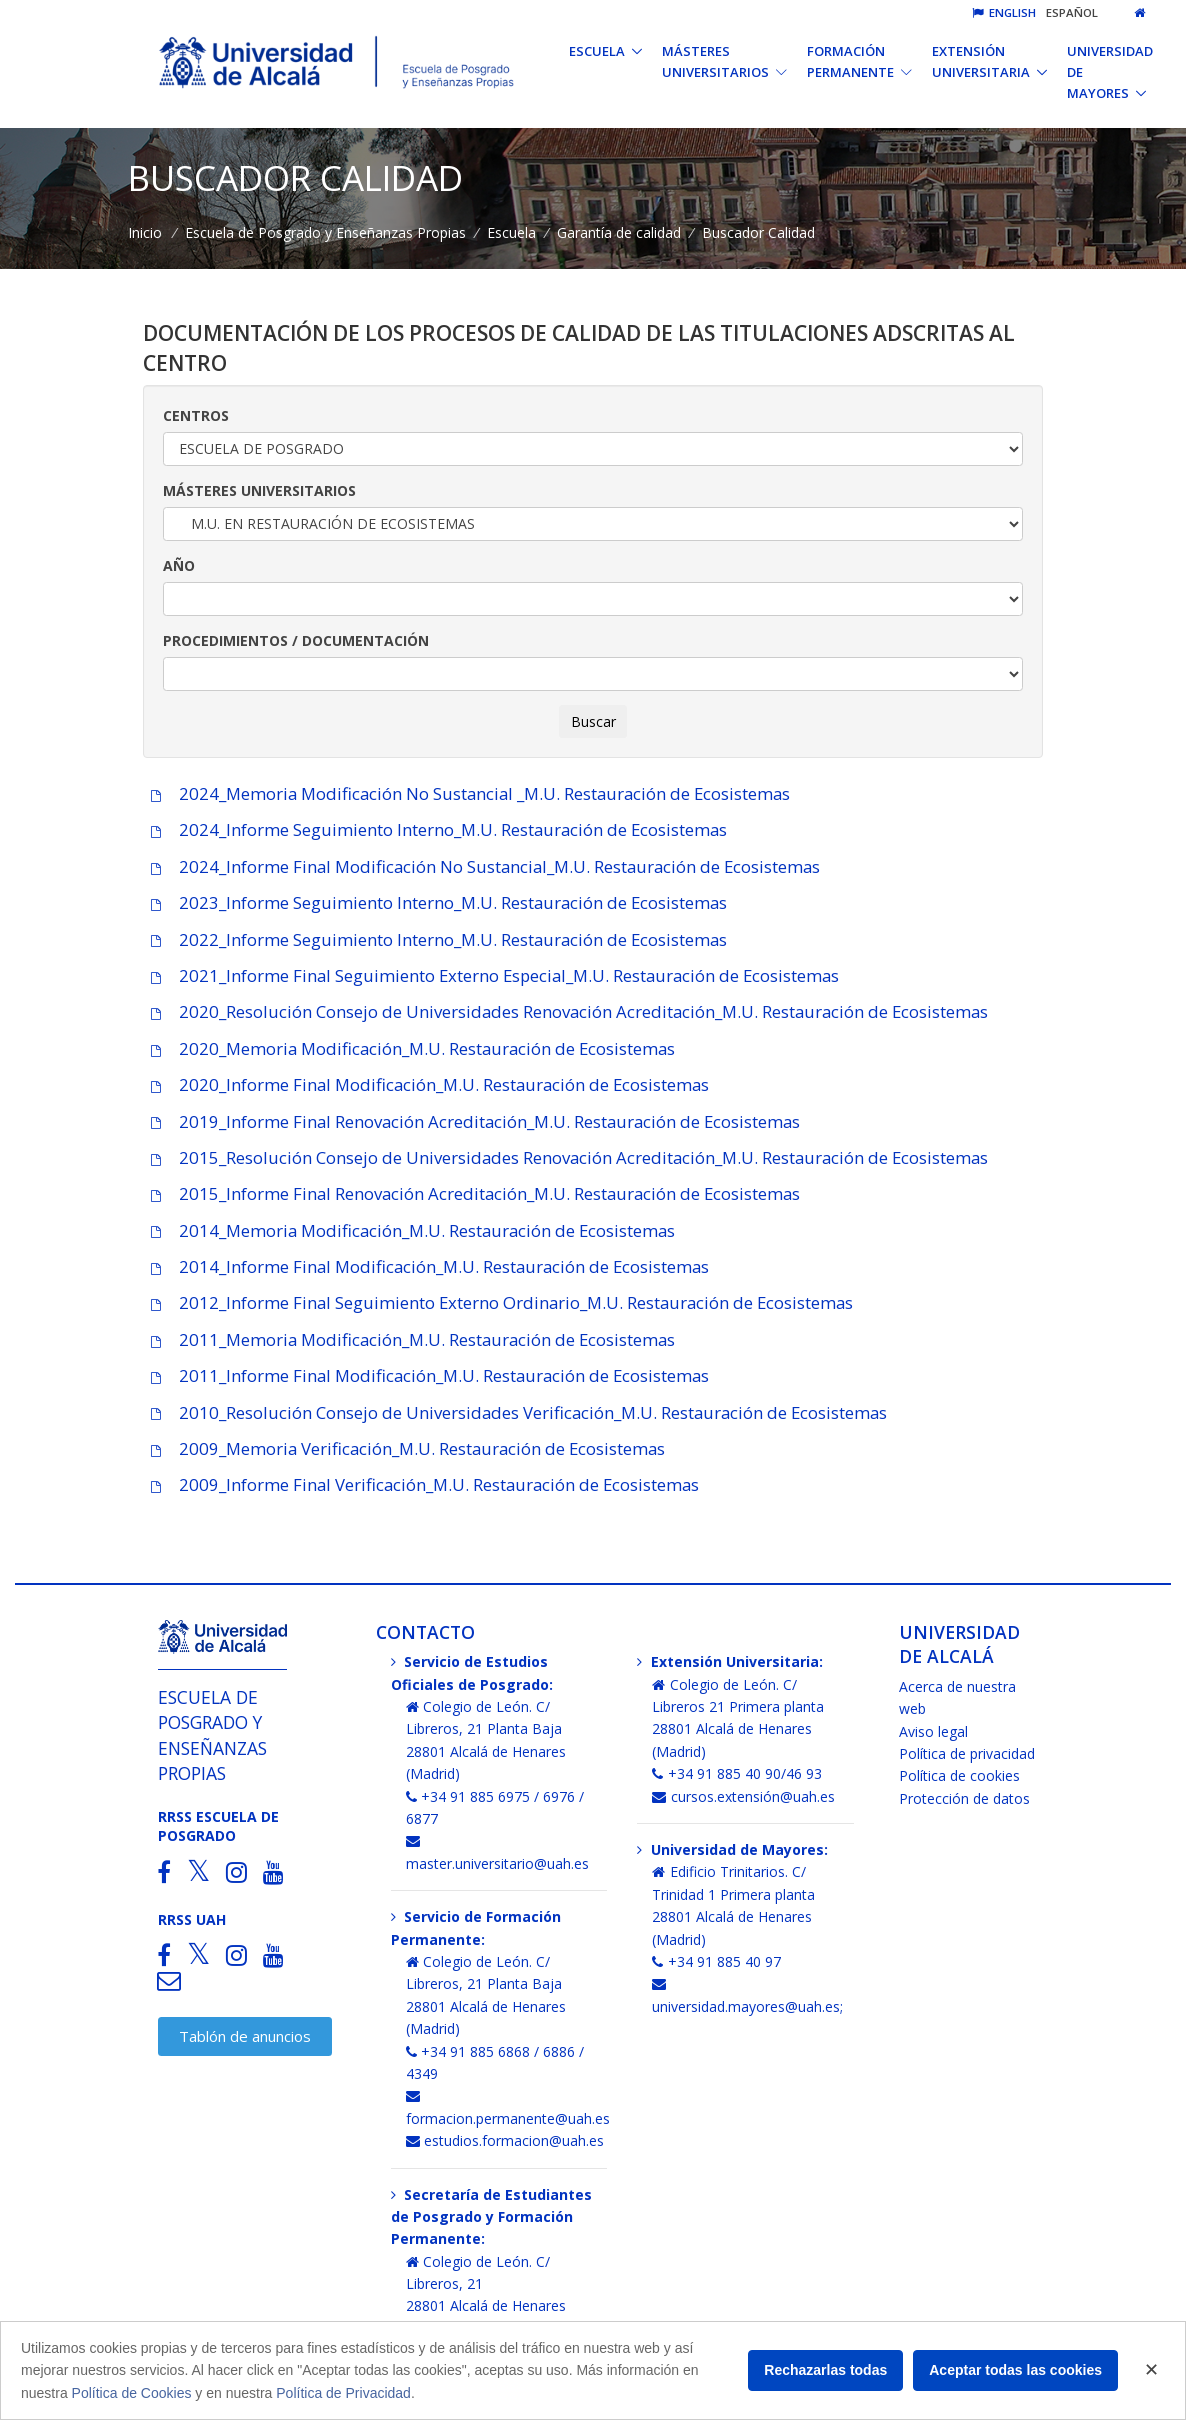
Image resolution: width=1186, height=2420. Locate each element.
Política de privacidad (967, 1753)
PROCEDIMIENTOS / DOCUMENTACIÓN (296, 640)
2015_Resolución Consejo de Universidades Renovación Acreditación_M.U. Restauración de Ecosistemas (565, 1157)
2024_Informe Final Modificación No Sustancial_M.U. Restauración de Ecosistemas (481, 866)
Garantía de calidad (619, 232)
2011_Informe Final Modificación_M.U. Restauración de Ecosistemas (426, 1375)
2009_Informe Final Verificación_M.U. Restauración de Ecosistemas (421, 1484)
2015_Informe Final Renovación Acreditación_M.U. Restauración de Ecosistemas (471, 1193)
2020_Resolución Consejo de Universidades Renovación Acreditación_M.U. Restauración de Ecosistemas (565, 1011)
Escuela (511, 232)
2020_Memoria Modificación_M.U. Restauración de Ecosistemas (409, 1048)
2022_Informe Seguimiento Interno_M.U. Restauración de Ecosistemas (435, 939)
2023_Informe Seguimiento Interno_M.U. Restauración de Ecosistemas (435, 902)
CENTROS (196, 415)
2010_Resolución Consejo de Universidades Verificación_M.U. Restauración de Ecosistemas (515, 1412)
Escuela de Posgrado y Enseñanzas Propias (325, 232)
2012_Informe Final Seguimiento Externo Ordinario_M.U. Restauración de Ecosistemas (498, 1302)
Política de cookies (959, 1775)
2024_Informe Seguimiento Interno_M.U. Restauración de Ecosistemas (435, 829)
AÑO (179, 565)
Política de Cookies (132, 2393)
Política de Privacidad (343, 2393)
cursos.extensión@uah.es (743, 1796)
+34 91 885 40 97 (716, 1961)
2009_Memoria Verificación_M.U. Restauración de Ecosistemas (404, 1448)
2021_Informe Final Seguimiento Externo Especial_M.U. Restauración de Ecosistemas (491, 975)
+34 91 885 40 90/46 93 (737, 1773)
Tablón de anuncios (245, 2036)
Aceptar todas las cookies (1015, 2370)
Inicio (145, 232)
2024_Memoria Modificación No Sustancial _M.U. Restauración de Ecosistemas (466, 793)
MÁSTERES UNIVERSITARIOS (259, 490)
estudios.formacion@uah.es (505, 2140)
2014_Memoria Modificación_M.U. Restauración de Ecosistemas (409, 1230)
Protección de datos (964, 1798)
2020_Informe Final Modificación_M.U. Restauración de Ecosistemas (426, 1084)
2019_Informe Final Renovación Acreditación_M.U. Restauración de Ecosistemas (471, 1121)
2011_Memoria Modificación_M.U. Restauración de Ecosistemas (409, 1339)
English (1004, 12)
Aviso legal (933, 1731)
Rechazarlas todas (825, 2370)
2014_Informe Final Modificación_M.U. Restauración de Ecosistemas (426, 1266)
